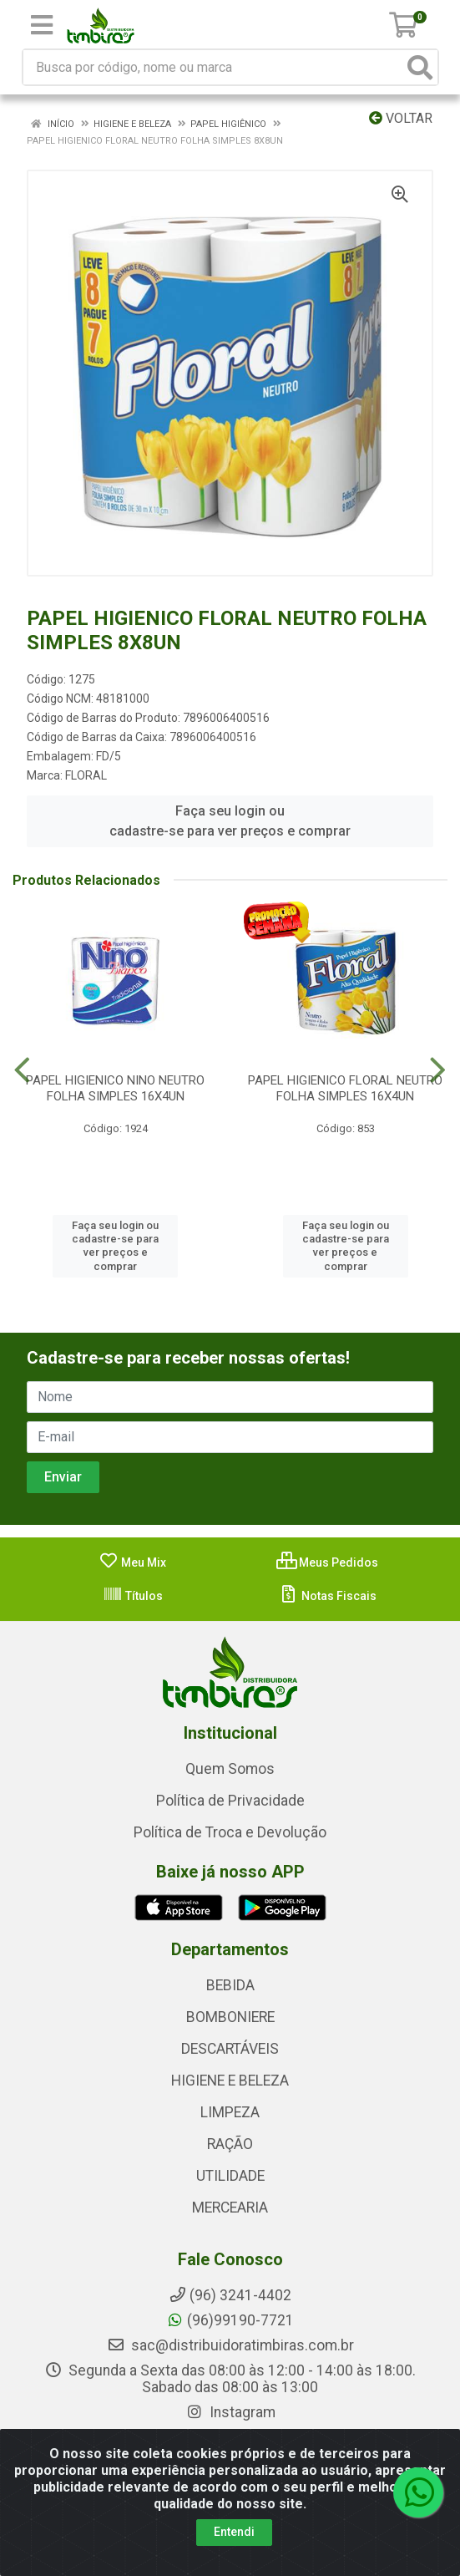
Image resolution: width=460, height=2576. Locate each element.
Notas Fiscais (328, 1596)
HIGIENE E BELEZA (230, 2080)
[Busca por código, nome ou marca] (213, 67)
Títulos (133, 1596)
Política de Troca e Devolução (230, 1832)
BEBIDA (230, 1985)
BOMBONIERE (230, 2017)
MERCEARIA (230, 2207)
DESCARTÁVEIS (230, 2048)
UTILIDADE (230, 2175)
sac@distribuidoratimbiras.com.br (230, 2345)
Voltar (400, 118)
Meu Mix (132, 1562)
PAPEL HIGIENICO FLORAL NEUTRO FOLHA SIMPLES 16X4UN (345, 1088)
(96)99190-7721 (230, 2320)
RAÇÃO (230, 2144)
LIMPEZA (230, 2112)
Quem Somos (230, 1769)
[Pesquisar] (419, 67)
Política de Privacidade (230, 1800)
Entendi (234, 2531)
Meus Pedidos (327, 1562)
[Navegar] (22, 1070)
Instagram (230, 2412)
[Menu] (42, 25)
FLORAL (86, 775)
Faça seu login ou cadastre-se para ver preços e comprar (230, 821)
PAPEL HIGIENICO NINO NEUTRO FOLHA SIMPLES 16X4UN (115, 1088)
